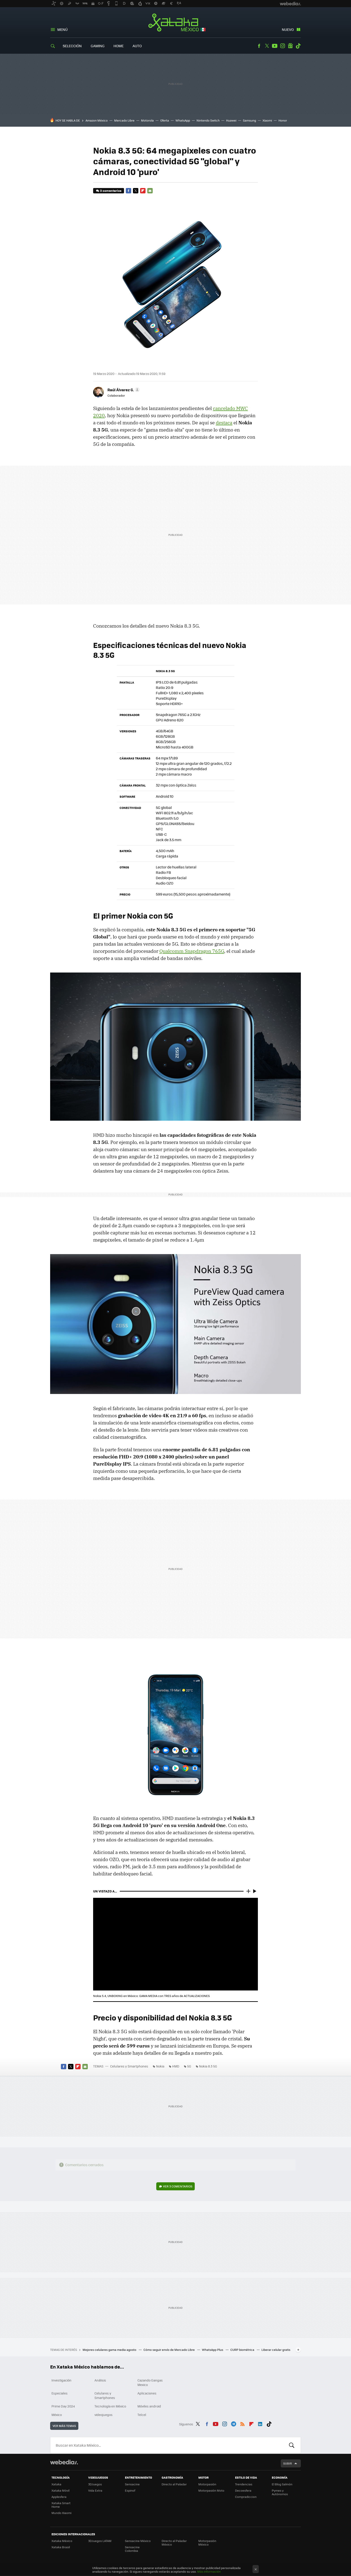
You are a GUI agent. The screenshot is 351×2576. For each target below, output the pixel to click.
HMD (175, 2066)
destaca (224, 422)
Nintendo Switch (208, 120)
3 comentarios (110, 190)
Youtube (274, 46)
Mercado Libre (124, 120)
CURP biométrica (242, 2349)
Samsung (249, 120)
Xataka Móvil (60, 2490)
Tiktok (298, 46)
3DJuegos (95, 2484)
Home (118, 45)
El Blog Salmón (282, 2484)
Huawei (231, 120)
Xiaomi (267, 120)
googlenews (290, 46)
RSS (242, 2423)
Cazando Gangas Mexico (150, 2382)
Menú (62, 29)
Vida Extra (95, 2490)
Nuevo (288, 29)
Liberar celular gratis (275, 2349)
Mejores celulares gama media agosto (110, 2349)
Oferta (164, 120)
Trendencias (243, 2484)
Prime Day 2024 (63, 2406)
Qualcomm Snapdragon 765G (191, 951)
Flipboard (143, 190)
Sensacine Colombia (132, 2549)
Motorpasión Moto (211, 2490)
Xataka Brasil (60, 2547)
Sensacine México (138, 2541)
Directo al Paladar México (174, 2542)
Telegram (233, 2423)
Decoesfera (243, 2490)
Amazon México (97, 120)
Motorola (147, 120)
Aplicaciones (146, 2393)
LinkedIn (260, 2423)
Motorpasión (207, 2484)
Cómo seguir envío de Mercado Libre (169, 2349)
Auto (137, 45)
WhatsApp (183, 120)
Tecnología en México (110, 2406)
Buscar (292, 2445)
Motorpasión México (207, 2542)
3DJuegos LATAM (99, 2541)
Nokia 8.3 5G (208, 2066)
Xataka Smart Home (61, 2505)
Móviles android (149, 2406)
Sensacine (132, 2484)
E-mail (150, 190)
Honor (282, 120)
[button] (123, 389)
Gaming (98, 45)
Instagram (282, 46)
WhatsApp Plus (213, 2349)
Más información (209, 2571)
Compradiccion (246, 2497)
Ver (177, 2186)
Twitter (267, 46)
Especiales (59, 2393)
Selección (72, 45)
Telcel (141, 2414)
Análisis (100, 2380)
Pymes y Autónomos (280, 2492)
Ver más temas (64, 2426)
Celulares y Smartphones (129, 2066)
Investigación (61, 2380)
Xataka (56, 2484)
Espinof (130, 2490)
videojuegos (103, 2414)
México (56, 2414)
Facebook (259, 46)
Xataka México (175, 23)
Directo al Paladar (174, 2484)
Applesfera (58, 2497)
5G (189, 2066)
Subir (287, 2463)
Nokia (160, 2066)
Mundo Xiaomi (61, 2513)
